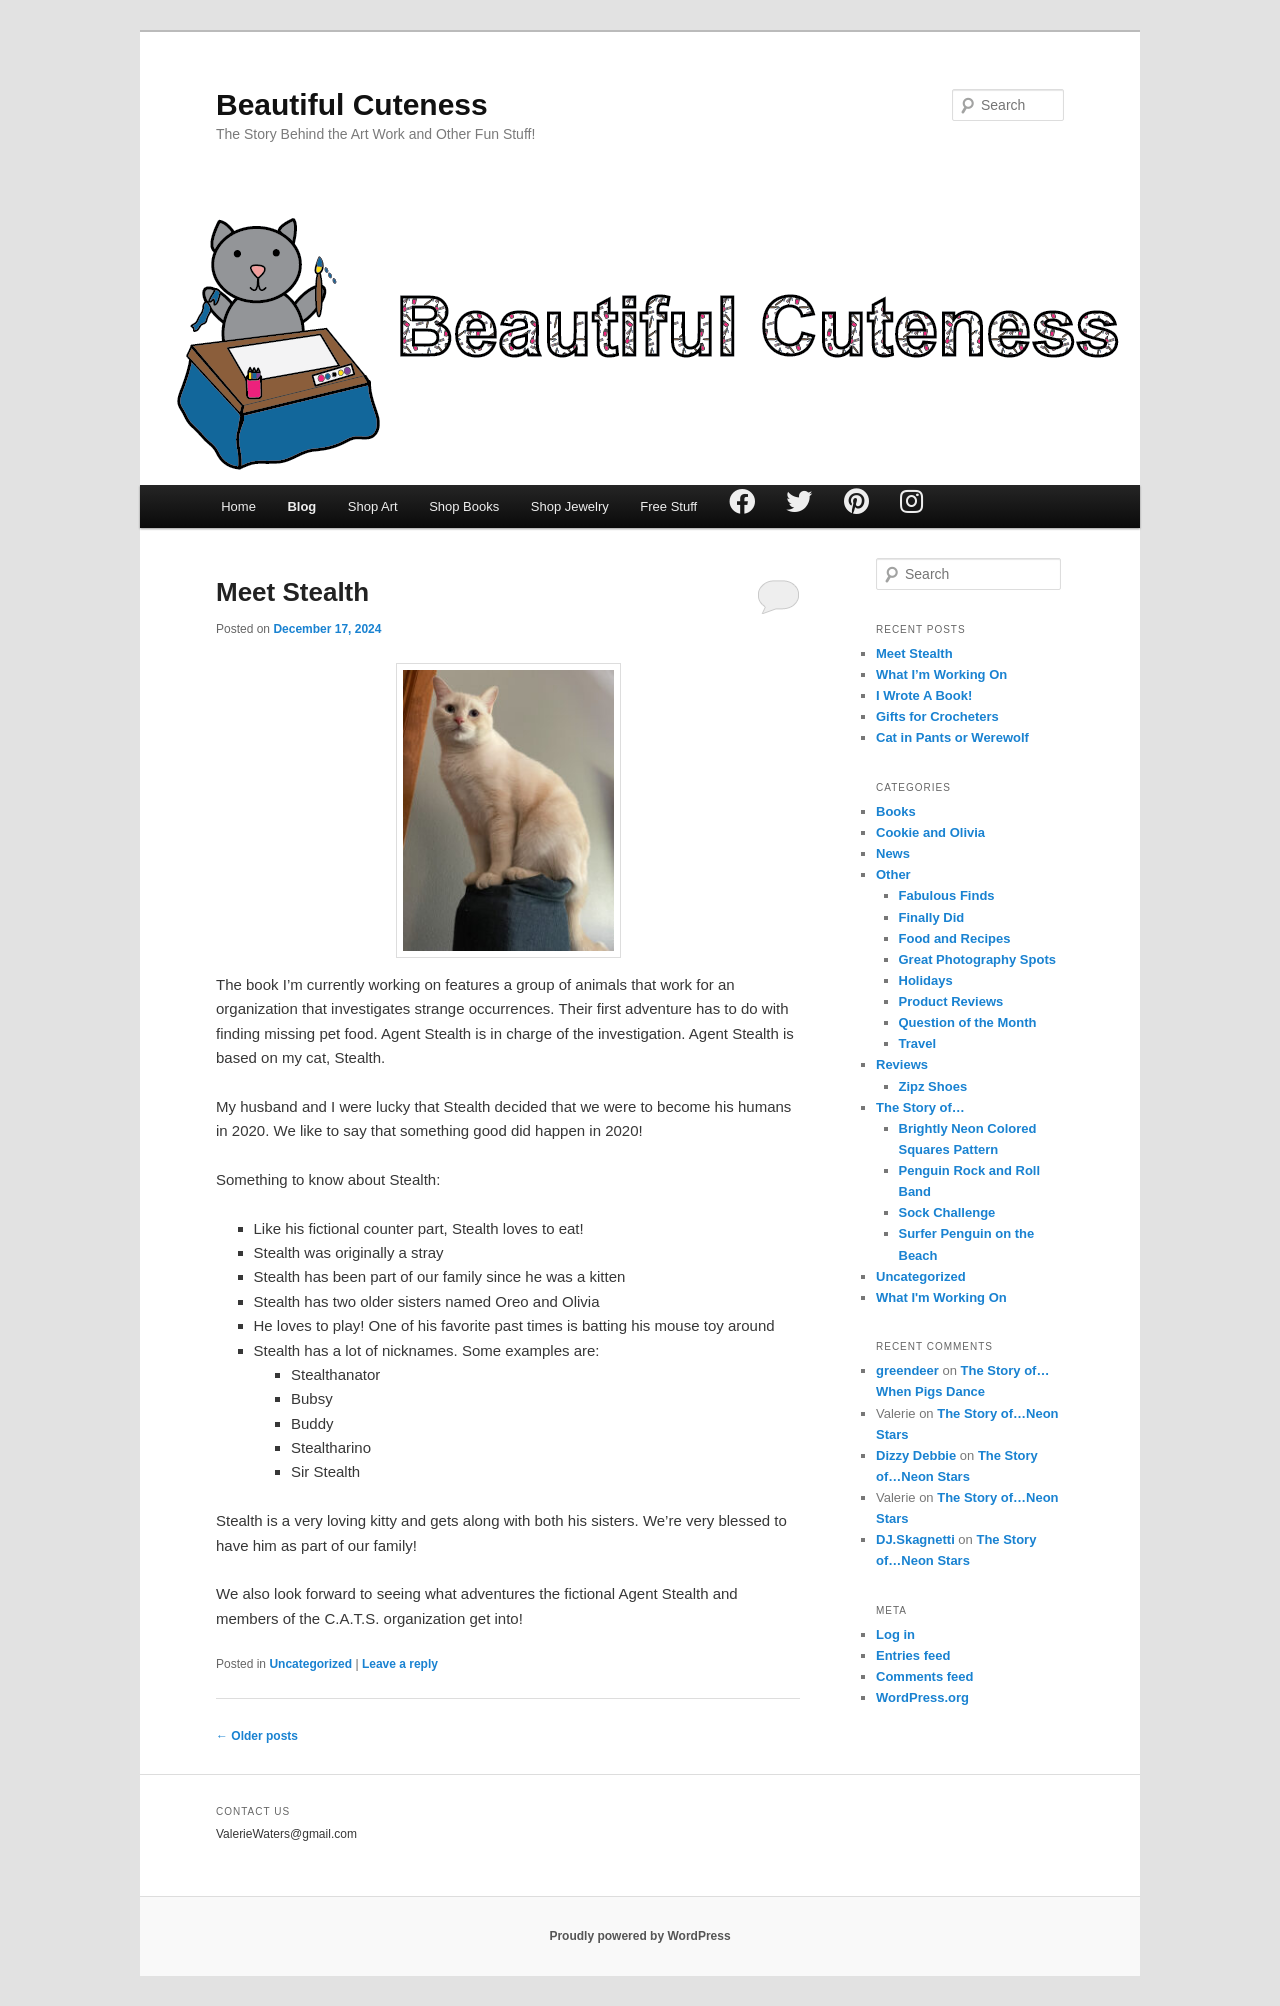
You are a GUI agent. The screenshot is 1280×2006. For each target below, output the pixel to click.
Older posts (257, 1736)
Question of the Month (968, 1022)
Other (893, 874)
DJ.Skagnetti (915, 1539)
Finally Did (932, 917)
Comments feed (925, 1676)
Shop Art (373, 506)
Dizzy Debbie (916, 1455)
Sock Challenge (947, 1212)
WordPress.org (922, 1697)
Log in (895, 1634)
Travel (918, 1043)
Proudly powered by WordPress (639, 1936)
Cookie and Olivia (930, 832)
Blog (301, 506)
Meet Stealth (292, 592)
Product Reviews (951, 1001)
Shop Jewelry (570, 506)
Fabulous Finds (947, 895)
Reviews (902, 1064)
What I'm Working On (941, 1297)
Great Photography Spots (977, 959)
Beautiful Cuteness (352, 104)
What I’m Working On (941, 674)
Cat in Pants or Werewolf (952, 737)
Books (896, 811)
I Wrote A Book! (924, 695)
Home (238, 506)
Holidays (926, 980)
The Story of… (920, 1107)
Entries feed (913, 1655)
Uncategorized (310, 1664)
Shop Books (464, 506)
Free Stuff (668, 506)
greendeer (907, 1370)
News (893, 853)
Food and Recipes (955, 938)
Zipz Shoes (933, 1086)
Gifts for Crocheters (937, 716)
